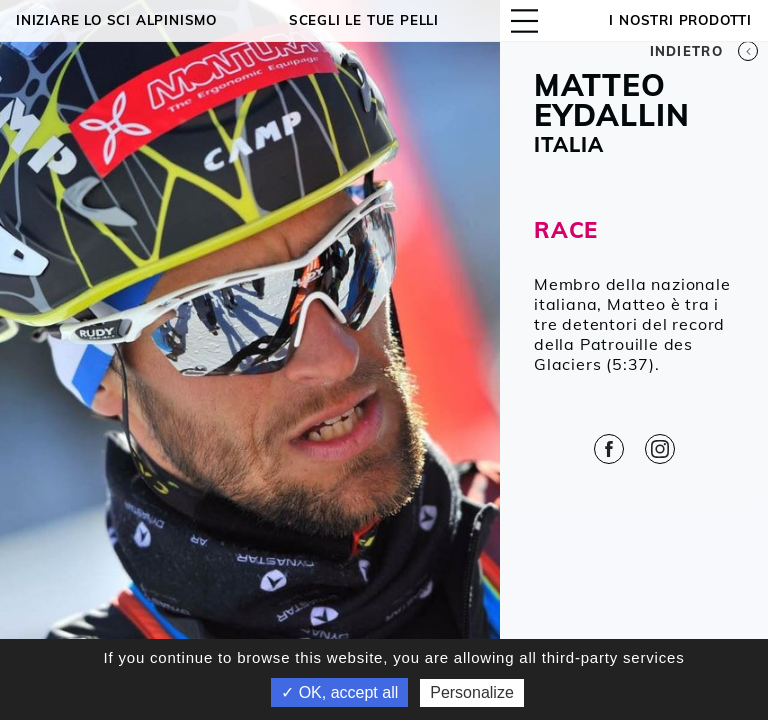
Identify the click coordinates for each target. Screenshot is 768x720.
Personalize (472, 692)
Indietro (704, 51)
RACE (566, 230)
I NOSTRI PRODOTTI (680, 20)
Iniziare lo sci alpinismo (116, 20)
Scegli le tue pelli (364, 20)
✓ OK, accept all (339, 692)
